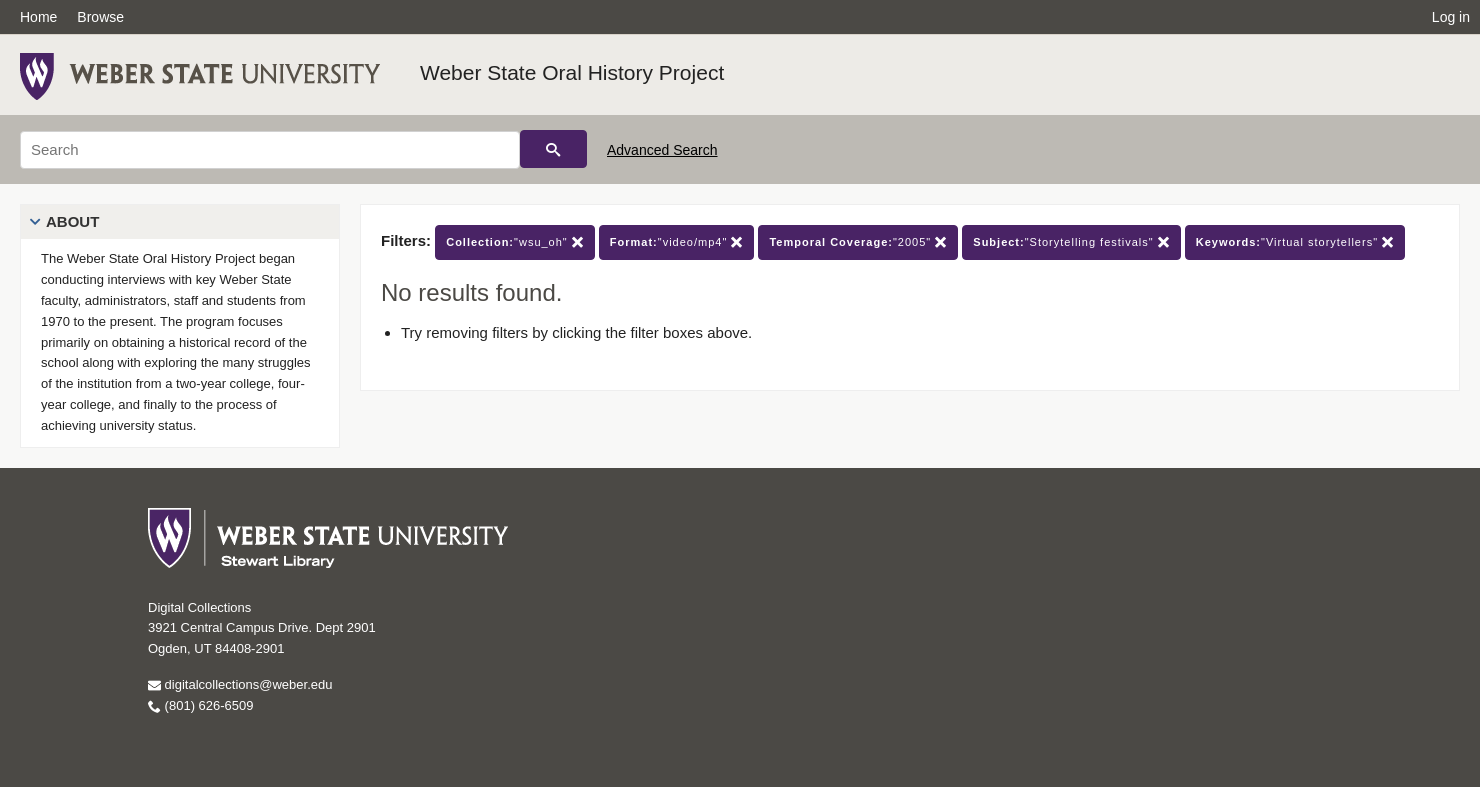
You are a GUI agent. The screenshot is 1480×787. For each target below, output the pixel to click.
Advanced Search (662, 150)
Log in (1451, 17)
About (72, 221)
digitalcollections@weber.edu (240, 684)
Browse (100, 17)
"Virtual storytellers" (1295, 242)
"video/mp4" (677, 242)
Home (38, 17)
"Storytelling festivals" (1071, 242)
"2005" (858, 242)
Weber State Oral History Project (572, 72)
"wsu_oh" (515, 242)
